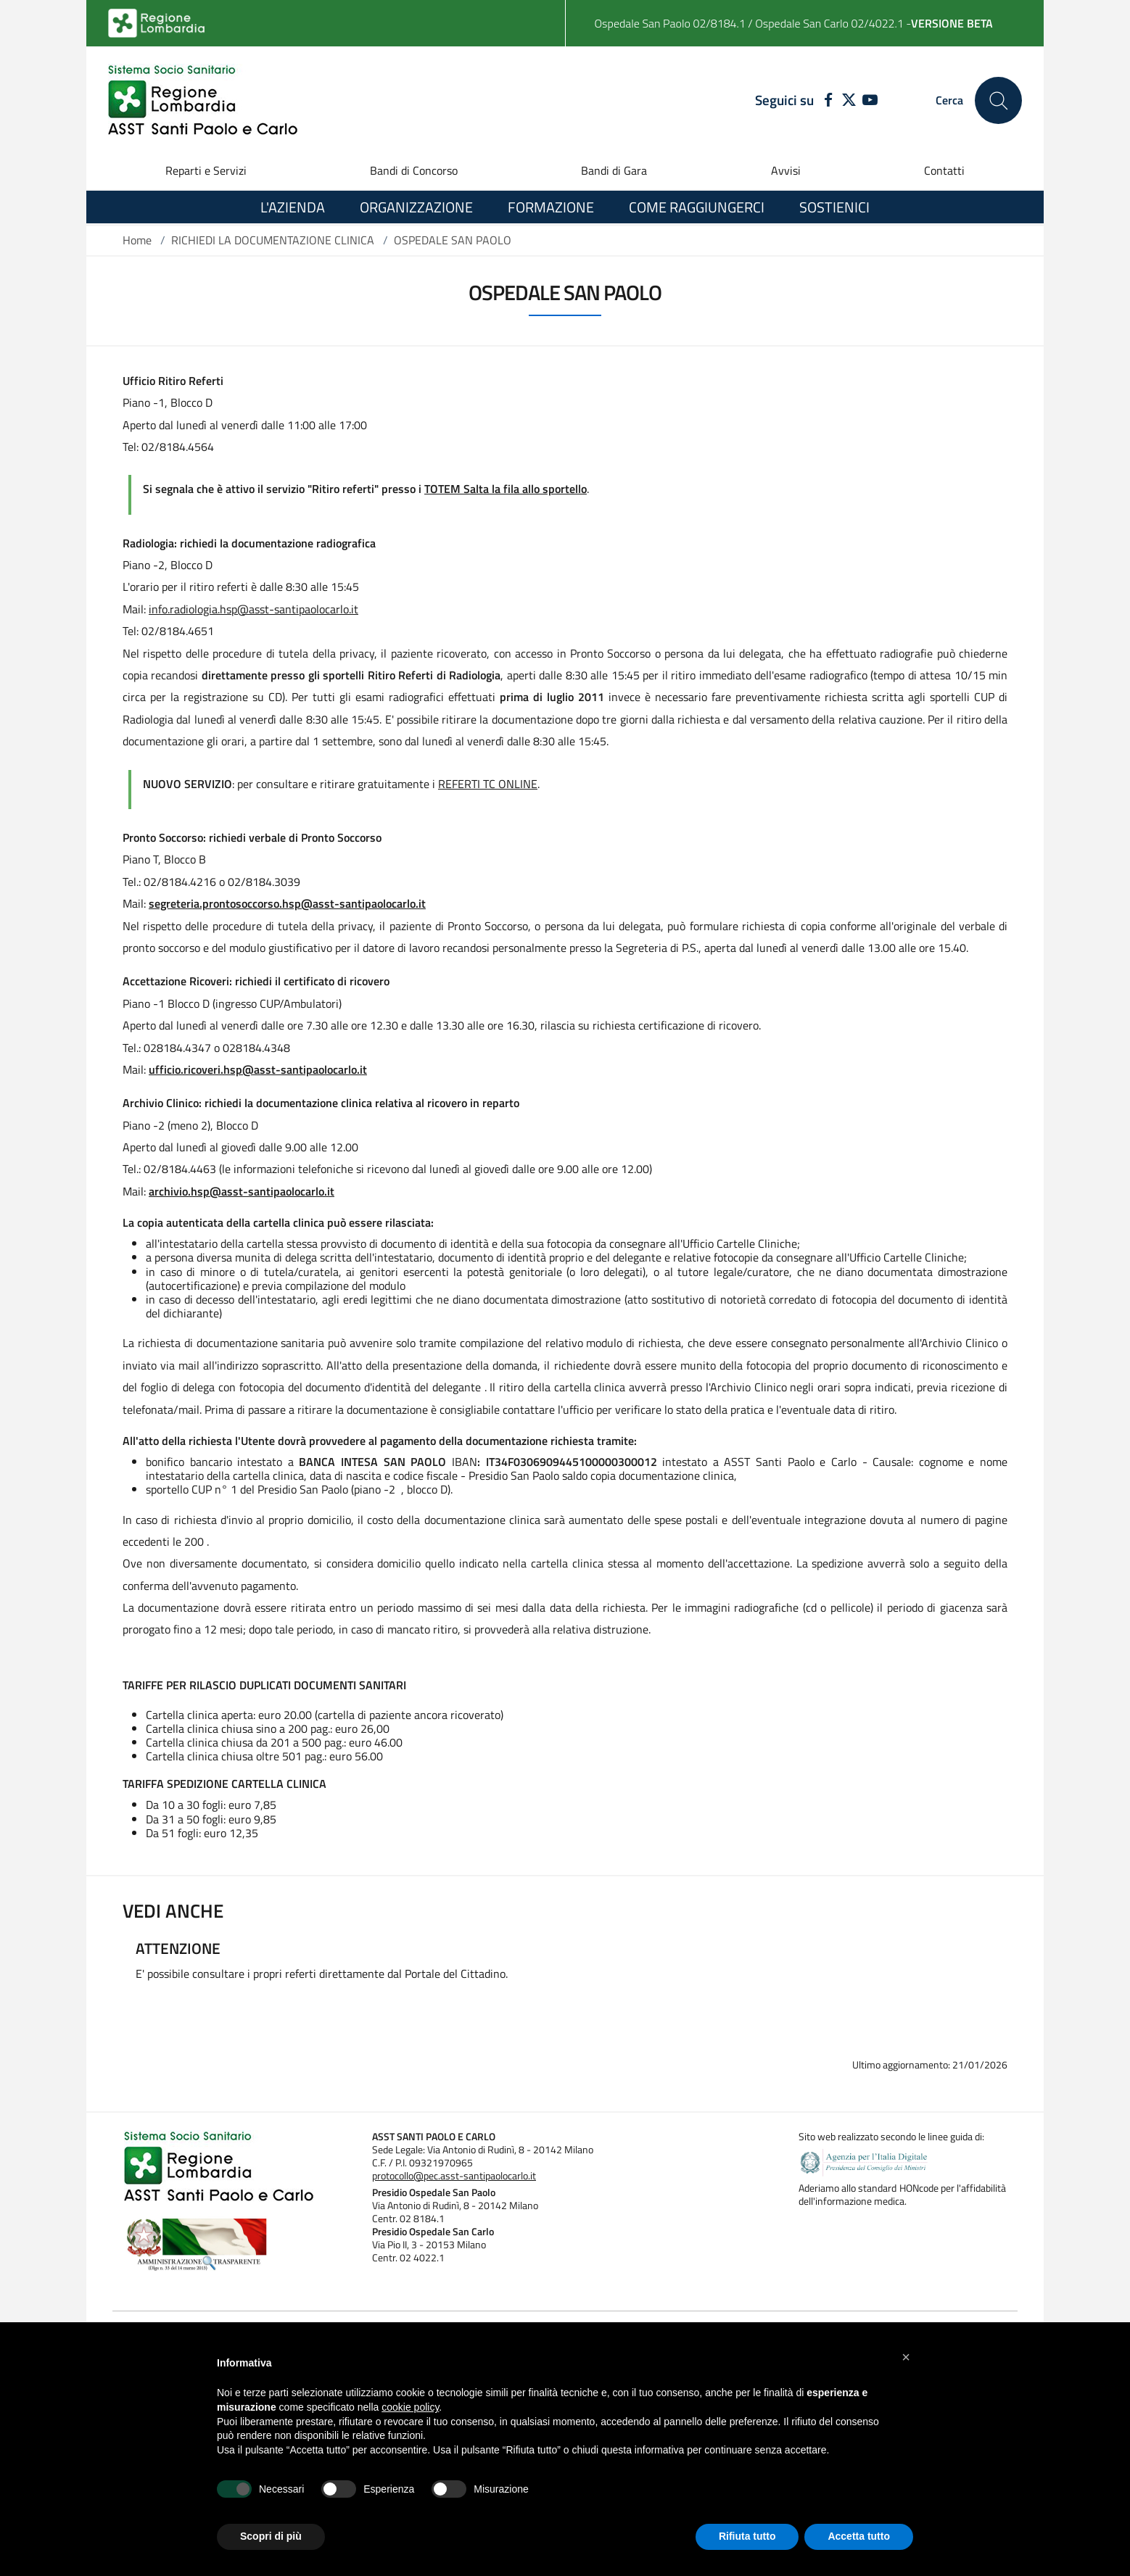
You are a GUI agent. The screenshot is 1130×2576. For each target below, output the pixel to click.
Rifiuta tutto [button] (747, 2536)
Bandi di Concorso (414, 170)
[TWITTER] (849, 100)
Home (137, 240)
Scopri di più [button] (271, 2536)
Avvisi (786, 170)
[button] (905, 2357)
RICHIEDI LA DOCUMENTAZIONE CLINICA (272, 240)
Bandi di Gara (614, 170)
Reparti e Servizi (206, 170)
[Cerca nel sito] (998, 100)
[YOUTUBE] (870, 100)
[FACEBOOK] (825, 100)
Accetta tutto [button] (859, 2536)
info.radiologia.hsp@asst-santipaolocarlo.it (253, 609)
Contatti (944, 170)
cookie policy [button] (410, 2407)
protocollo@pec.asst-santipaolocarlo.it (454, 2176)
